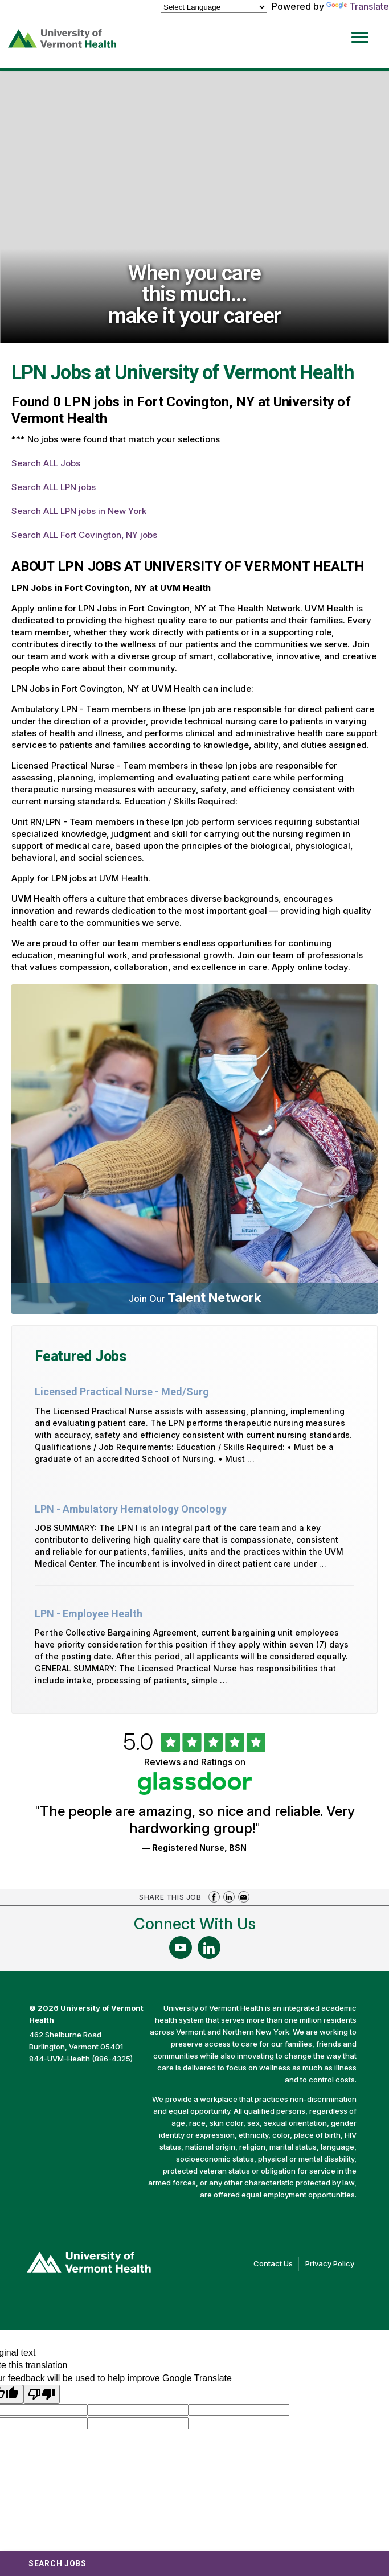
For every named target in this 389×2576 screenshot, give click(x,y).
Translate (357, 6)
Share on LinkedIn (229, 1897)
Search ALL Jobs (45, 463)
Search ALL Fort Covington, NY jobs (84, 534)
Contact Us (276, 2264)
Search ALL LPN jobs (53, 487)
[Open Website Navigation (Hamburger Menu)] (361, 29)
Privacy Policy (332, 2264)
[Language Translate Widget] (214, 7)
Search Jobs (57, 2563)
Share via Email (243, 1897)
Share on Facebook (214, 1897)
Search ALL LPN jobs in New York (78, 511)
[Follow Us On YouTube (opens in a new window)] (180, 1947)
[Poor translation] (41, 2394)
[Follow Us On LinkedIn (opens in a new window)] (209, 1947)
